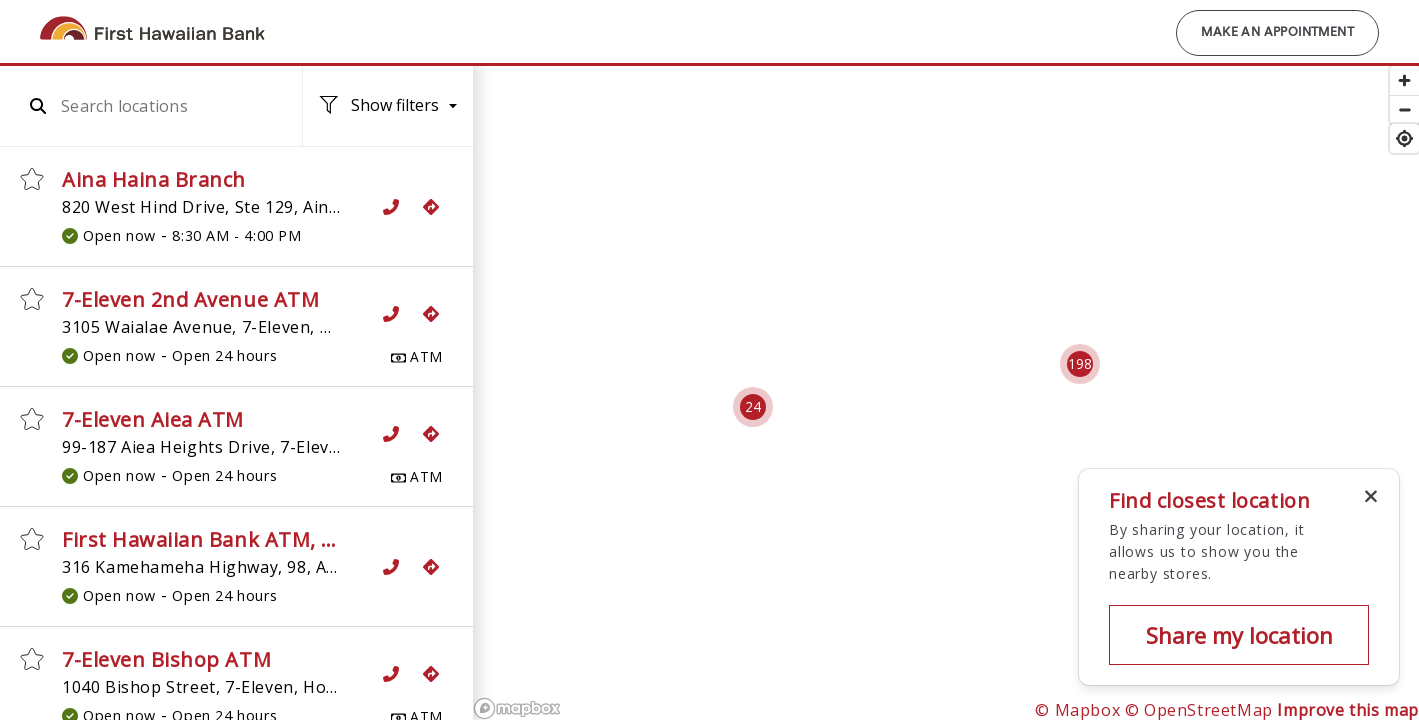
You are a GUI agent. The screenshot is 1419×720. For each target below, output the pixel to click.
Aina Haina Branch (154, 179)
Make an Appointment (1277, 33)
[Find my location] (1404, 138)
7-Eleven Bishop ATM (166, 659)
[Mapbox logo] (517, 708)
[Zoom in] (1404, 80)
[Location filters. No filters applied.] (388, 106)
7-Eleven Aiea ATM (153, 419)
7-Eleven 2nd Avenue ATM (190, 299)
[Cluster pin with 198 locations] (1080, 364)
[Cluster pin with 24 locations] (753, 407)
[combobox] (163, 106)
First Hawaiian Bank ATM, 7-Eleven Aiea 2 (265, 539)
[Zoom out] (1404, 109)
